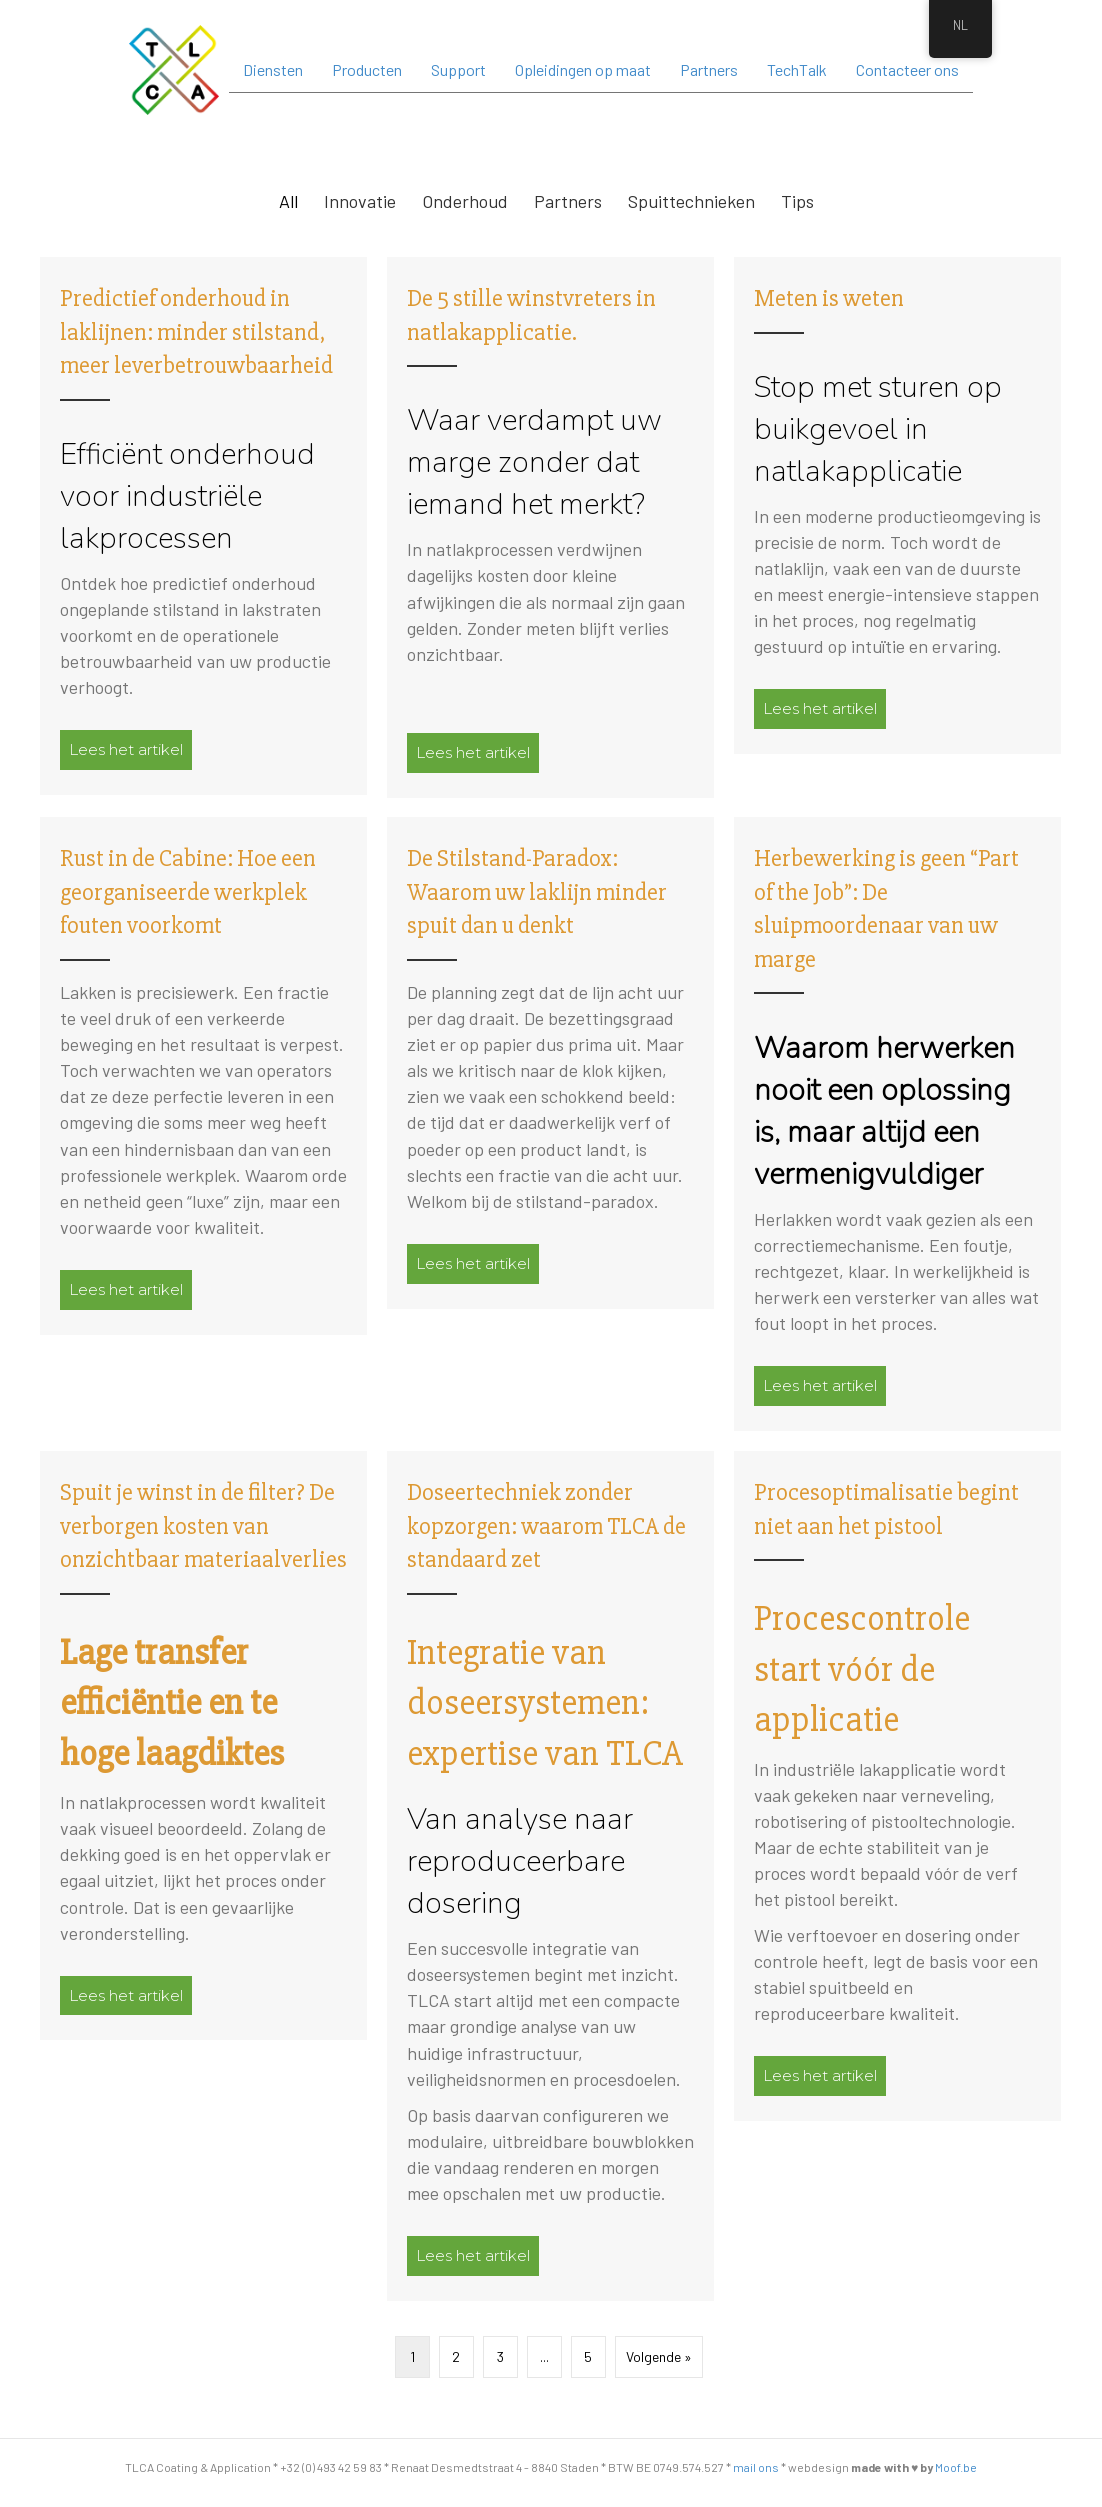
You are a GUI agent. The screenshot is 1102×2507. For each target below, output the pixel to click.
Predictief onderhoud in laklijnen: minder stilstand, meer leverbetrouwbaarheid (196, 332)
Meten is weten (829, 298)
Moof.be (956, 2467)
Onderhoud (465, 201)
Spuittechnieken (691, 201)
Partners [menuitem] (709, 69)
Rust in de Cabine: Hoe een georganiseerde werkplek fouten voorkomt (188, 892)
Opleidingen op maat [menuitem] (583, 69)
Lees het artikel (130, 749)
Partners (568, 201)
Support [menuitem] (458, 69)
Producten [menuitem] (367, 69)
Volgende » (659, 2356)
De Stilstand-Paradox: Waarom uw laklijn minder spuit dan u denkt (537, 892)
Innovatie (360, 201)
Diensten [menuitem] (273, 69)
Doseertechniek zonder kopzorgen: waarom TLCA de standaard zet (546, 1526)
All (288, 201)
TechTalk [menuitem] (797, 69)
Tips (797, 201)
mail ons (756, 2467)
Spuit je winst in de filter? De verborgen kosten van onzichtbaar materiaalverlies (203, 1526)
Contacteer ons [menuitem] (907, 69)
